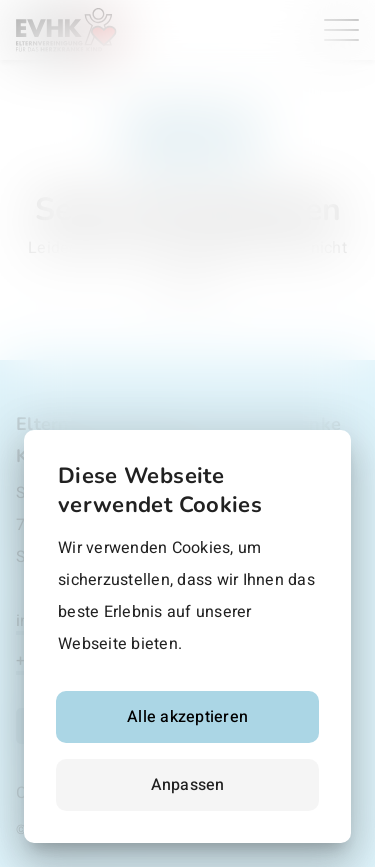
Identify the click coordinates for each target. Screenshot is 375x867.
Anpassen (188, 785)
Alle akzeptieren (187, 717)
